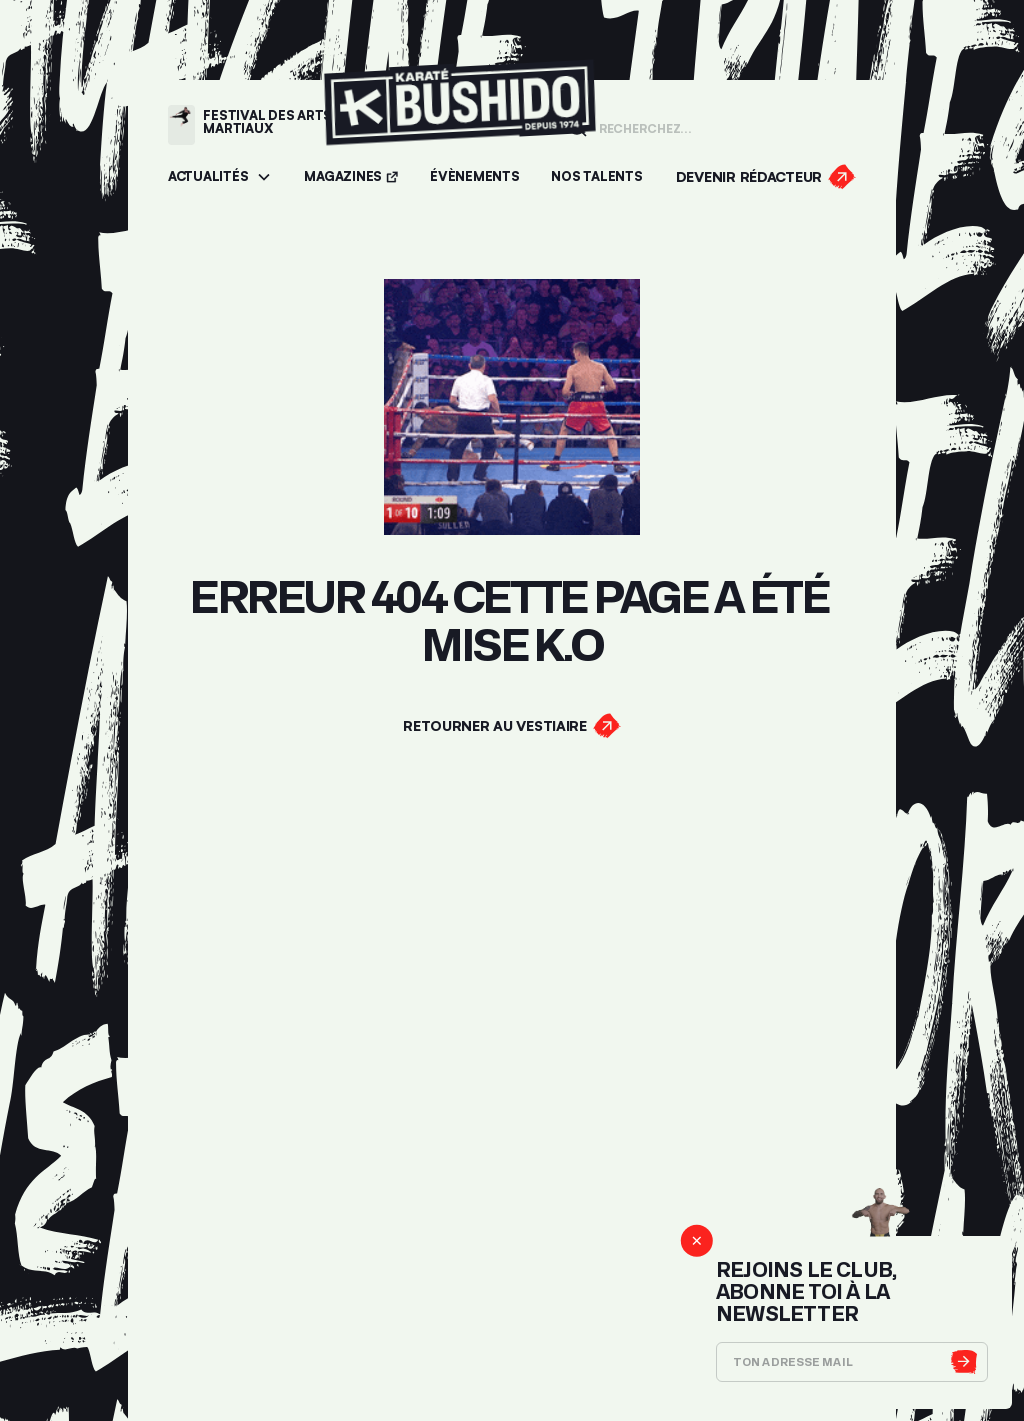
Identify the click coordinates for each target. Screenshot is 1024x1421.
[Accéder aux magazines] (351, 177)
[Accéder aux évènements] (474, 177)
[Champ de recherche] (721, 127)
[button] (220, 177)
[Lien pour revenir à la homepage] (460, 124)
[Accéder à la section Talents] (596, 177)
